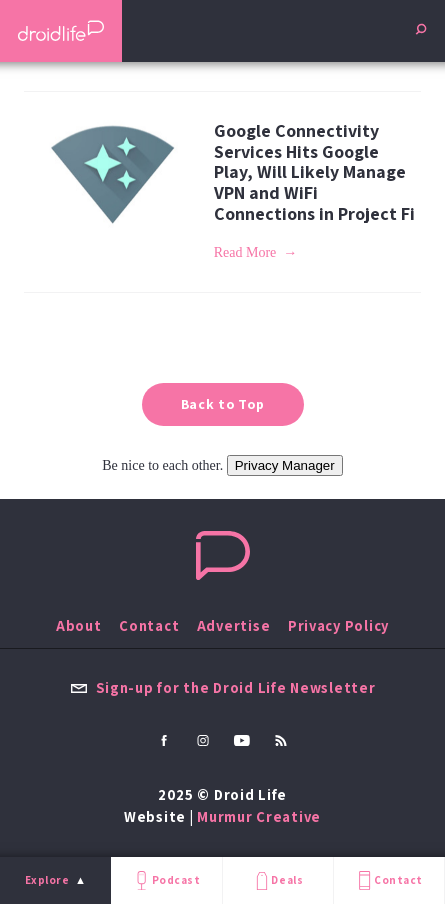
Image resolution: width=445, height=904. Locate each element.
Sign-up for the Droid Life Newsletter (223, 687)
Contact (389, 880)
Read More (245, 252)
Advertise (234, 625)
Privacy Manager (285, 465)
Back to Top (223, 404)
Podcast (166, 880)
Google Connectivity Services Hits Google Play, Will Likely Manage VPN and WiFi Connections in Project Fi (314, 172)
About (79, 625)
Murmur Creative (259, 816)
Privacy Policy (338, 625)
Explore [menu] (47, 880)
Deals (277, 880)
